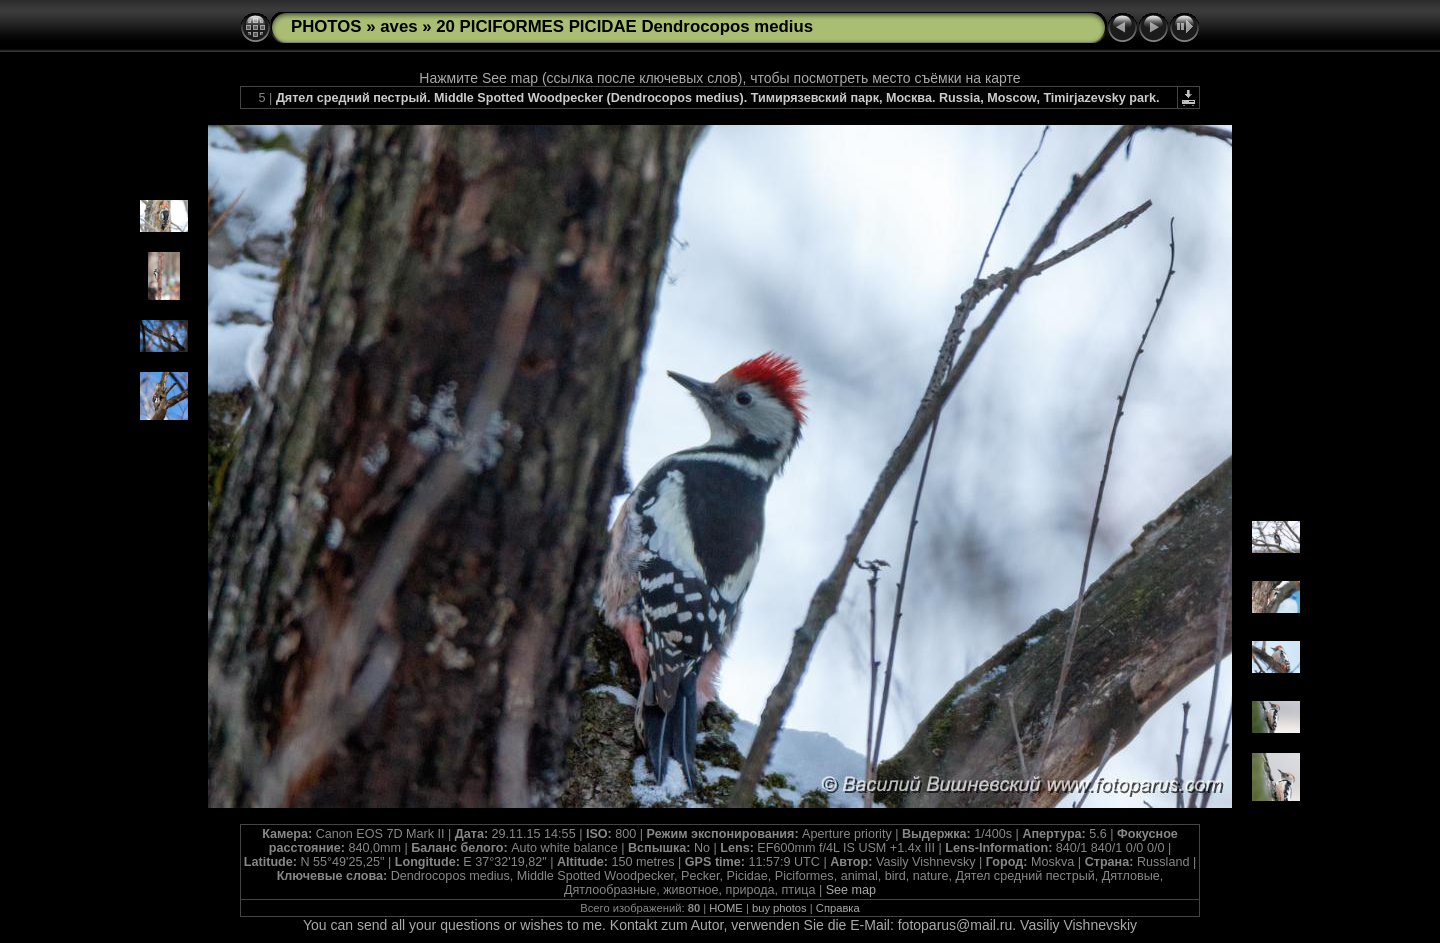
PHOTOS (326, 26)
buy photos (779, 908)
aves (398, 26)
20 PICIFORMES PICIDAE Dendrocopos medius (624, 26)
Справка (838, 908)
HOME (726, 908)
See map (851, 890)
